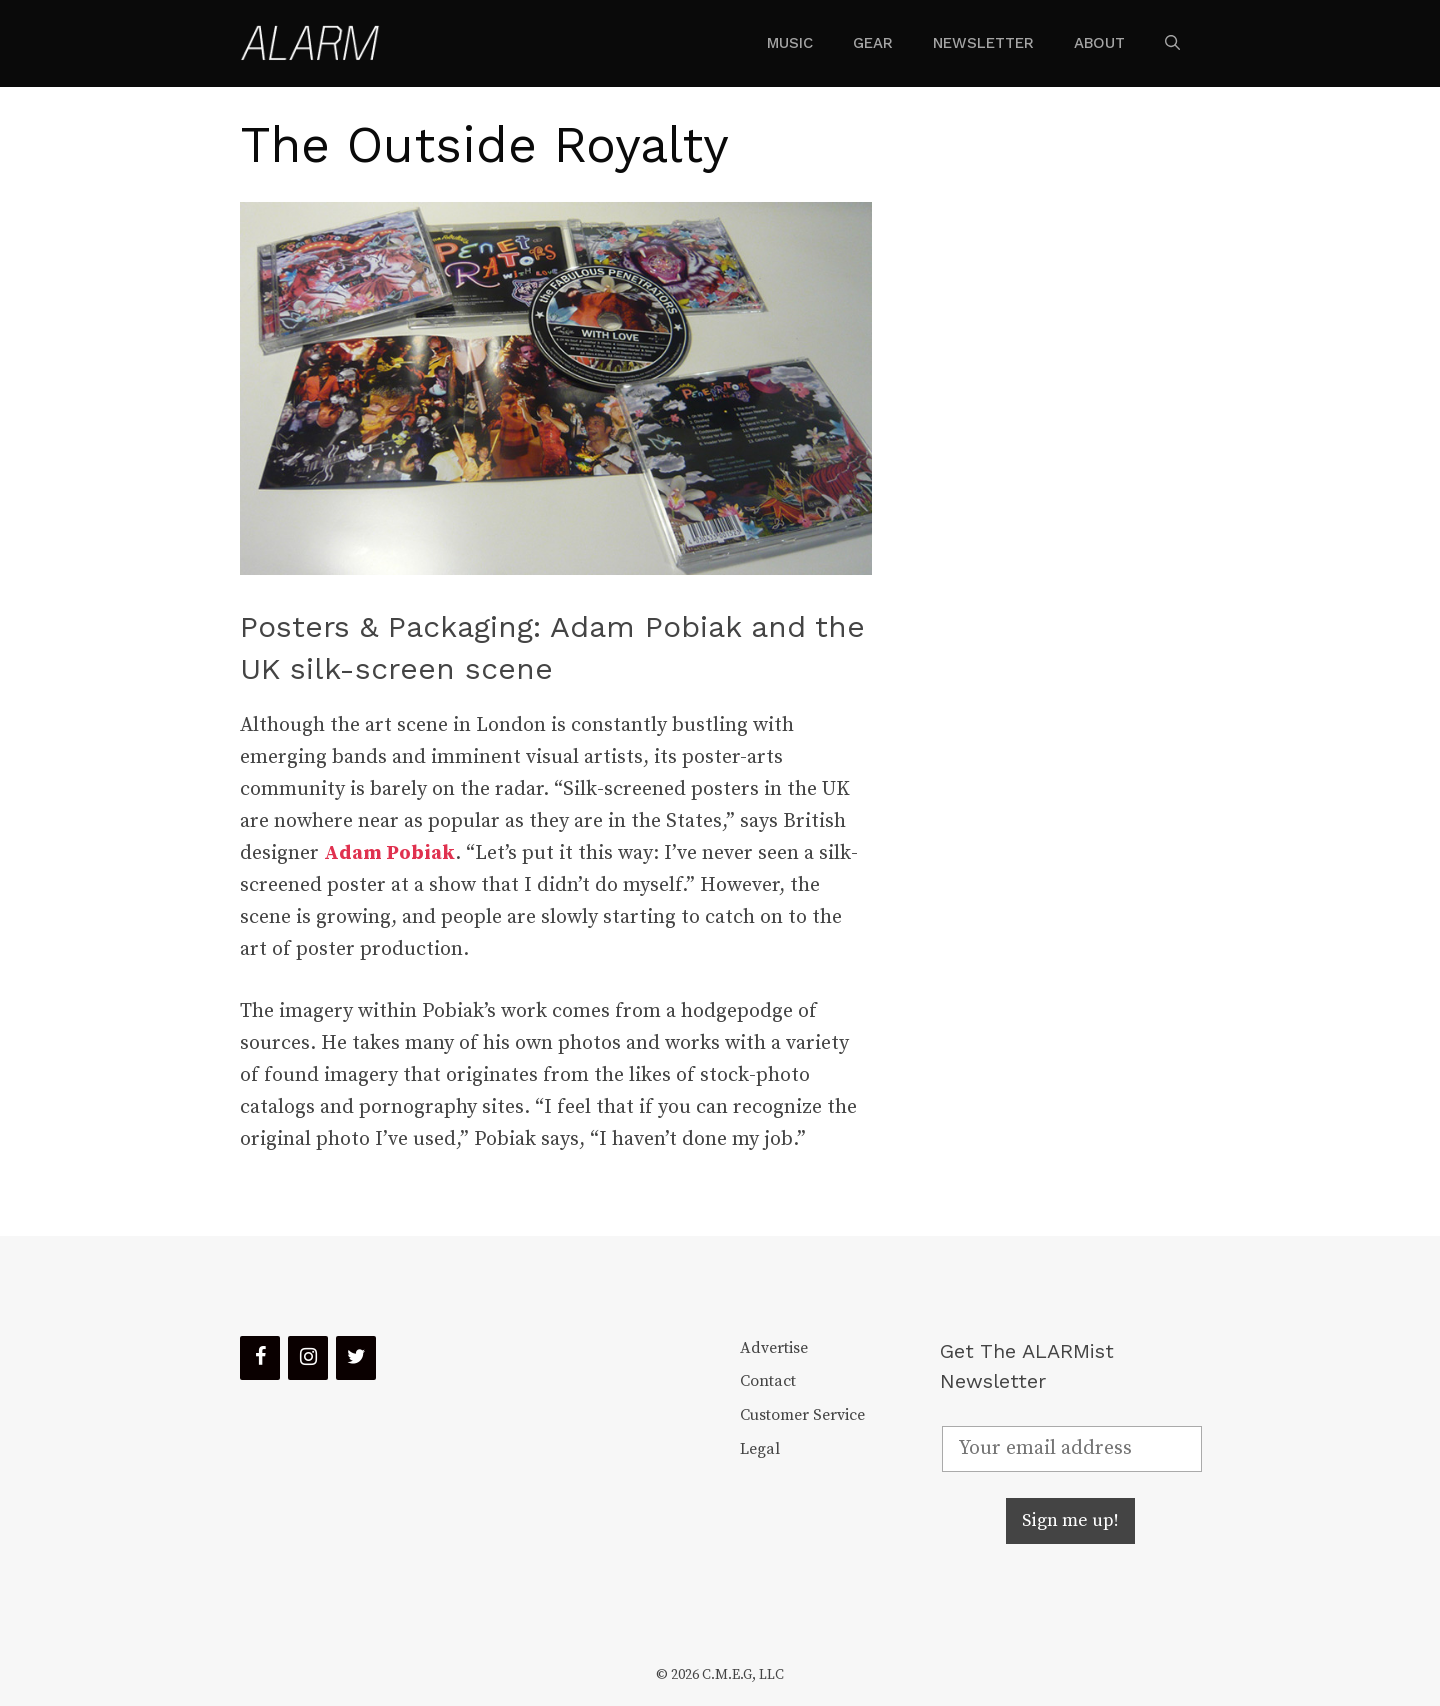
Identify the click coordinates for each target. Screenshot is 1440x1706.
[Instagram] (308, 1358)
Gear (873, 43)
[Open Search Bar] (1172, 43)
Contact (768, 1381)
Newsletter (983, 43)
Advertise (774, 1348)
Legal (760, 1449)
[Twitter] (356, 1358)
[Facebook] (260, 1358)
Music (790, 43)
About (1099, 43)
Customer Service (802, 1415)
